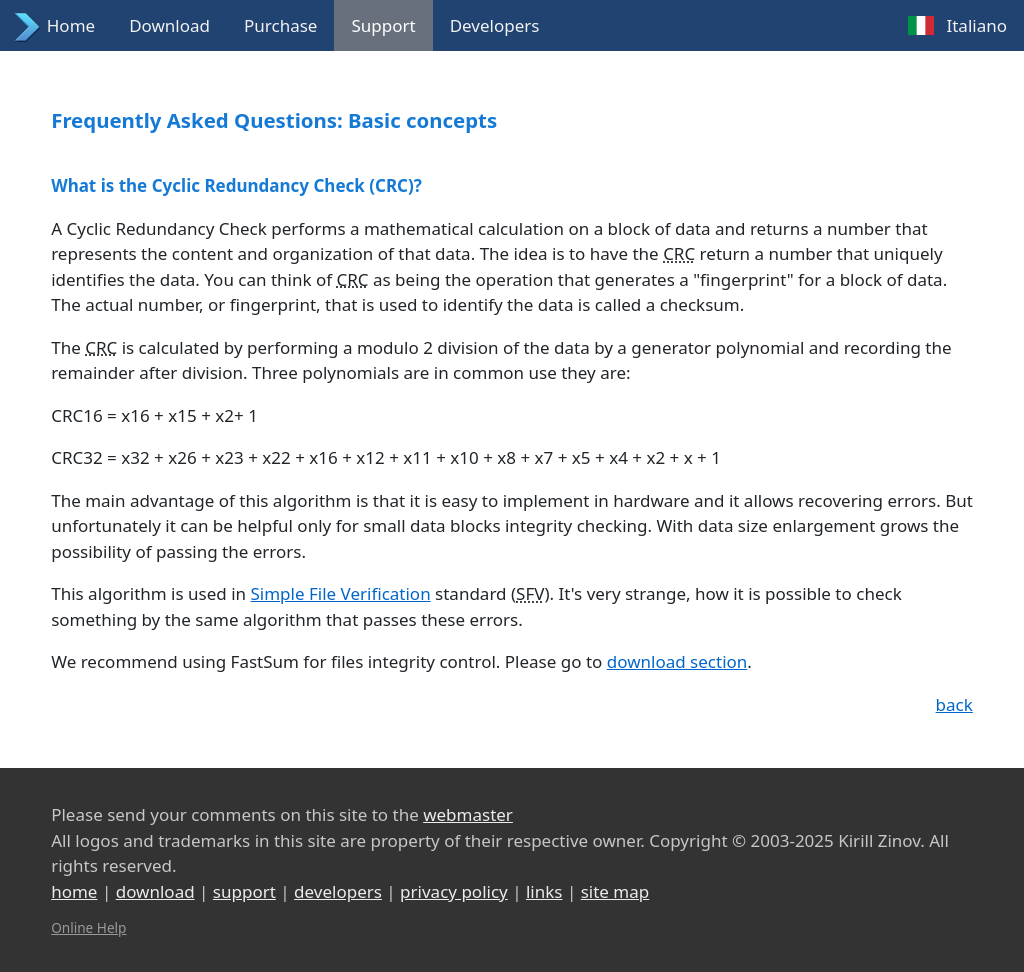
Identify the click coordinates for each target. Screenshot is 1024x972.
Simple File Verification (341, 593)
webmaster (468, 814)
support (244, 891)
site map (615, 891)
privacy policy (454, 891)
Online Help (88, 927)
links (544, 891)
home (74, 891)
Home (71, 25)
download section (677, 661)
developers (338, 891)
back (954, 704)
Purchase (280, 25)
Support (383, 25)
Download (169, 25)
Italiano (976, 25)
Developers (495, 25)
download (155, 891)
